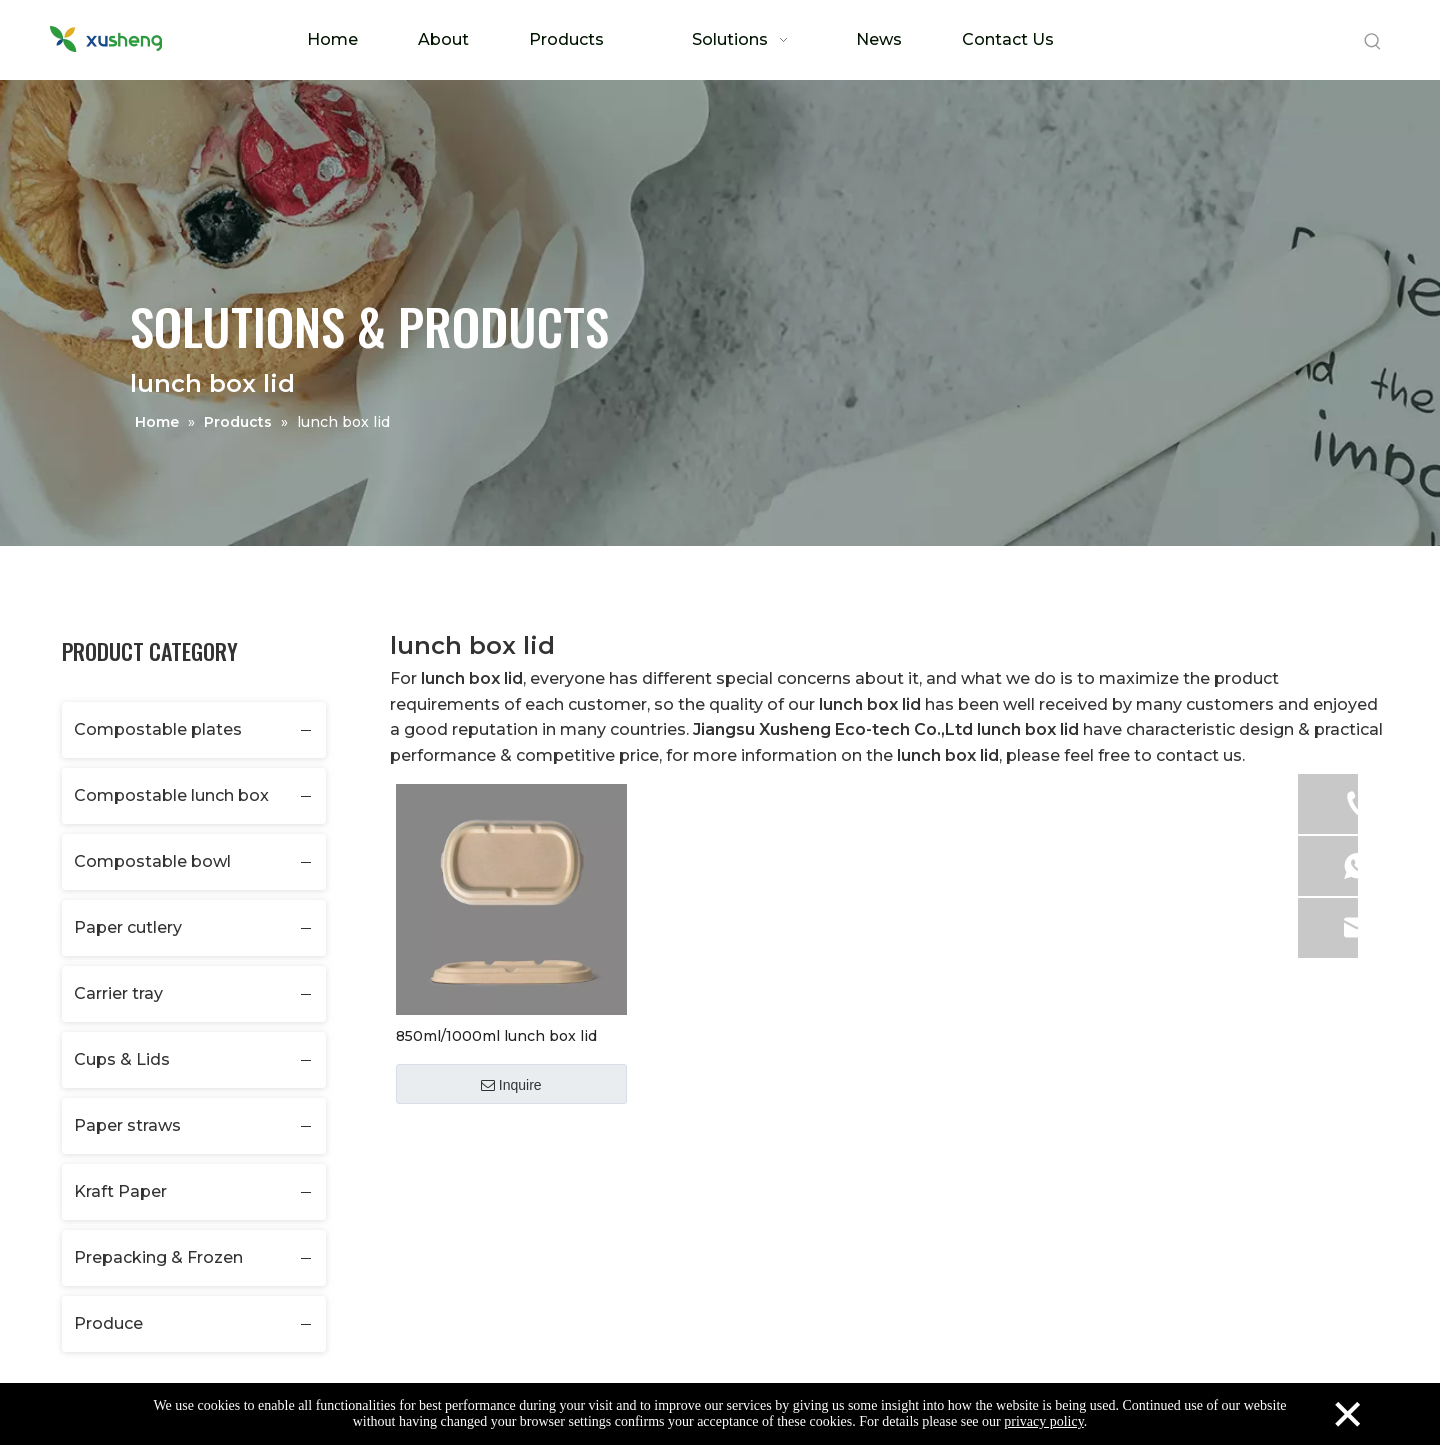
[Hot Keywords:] (1373, 42)
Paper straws (127, 1125)
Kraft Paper (120, 1191)
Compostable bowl (152, 861)
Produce (108, 1323)
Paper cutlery (128, 927)
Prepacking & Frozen (158, 1257)
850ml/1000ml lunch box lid (496, 1035)
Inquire (511, 1085)
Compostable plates (158, 729)
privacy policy (1044, 1421)
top (1398, 1359)
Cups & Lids (122, 1059)
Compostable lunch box (171, 795)
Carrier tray (118, 993)
